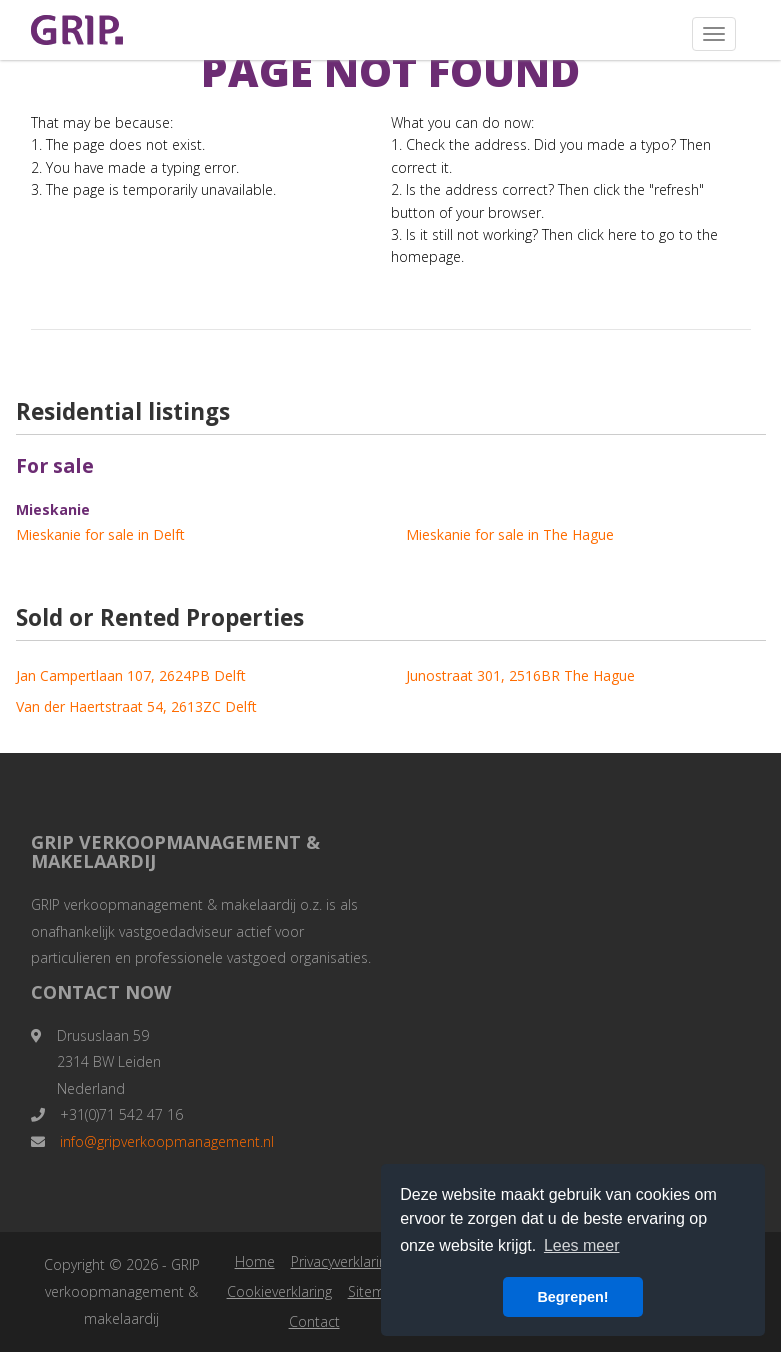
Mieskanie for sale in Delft (100, 534)
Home (255, 1261)
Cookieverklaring (279, 1291)
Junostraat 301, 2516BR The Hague (520, 675)
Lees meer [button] (582, 1245)
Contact (314, 1321)
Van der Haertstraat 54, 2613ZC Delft (136, 706)
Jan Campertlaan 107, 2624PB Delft (131, 675)
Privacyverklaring (342, 1261)
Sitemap (375, 1291)
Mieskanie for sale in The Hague (510, 534)
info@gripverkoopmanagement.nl (167, 1141)
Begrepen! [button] (572, 1297)
